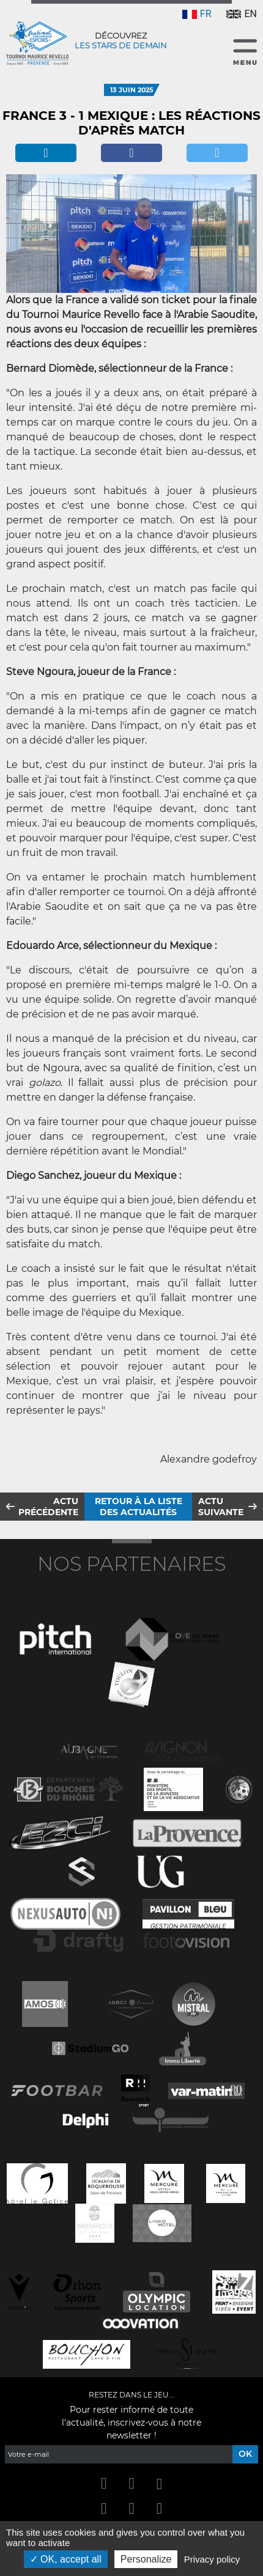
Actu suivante (220, 1507)
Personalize (146, 2559)
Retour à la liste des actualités (138, 1507)
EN (241, 14)
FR (197, 14)
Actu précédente (48, 1507)
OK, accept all (66, 2559)
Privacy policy (212, 2559)
